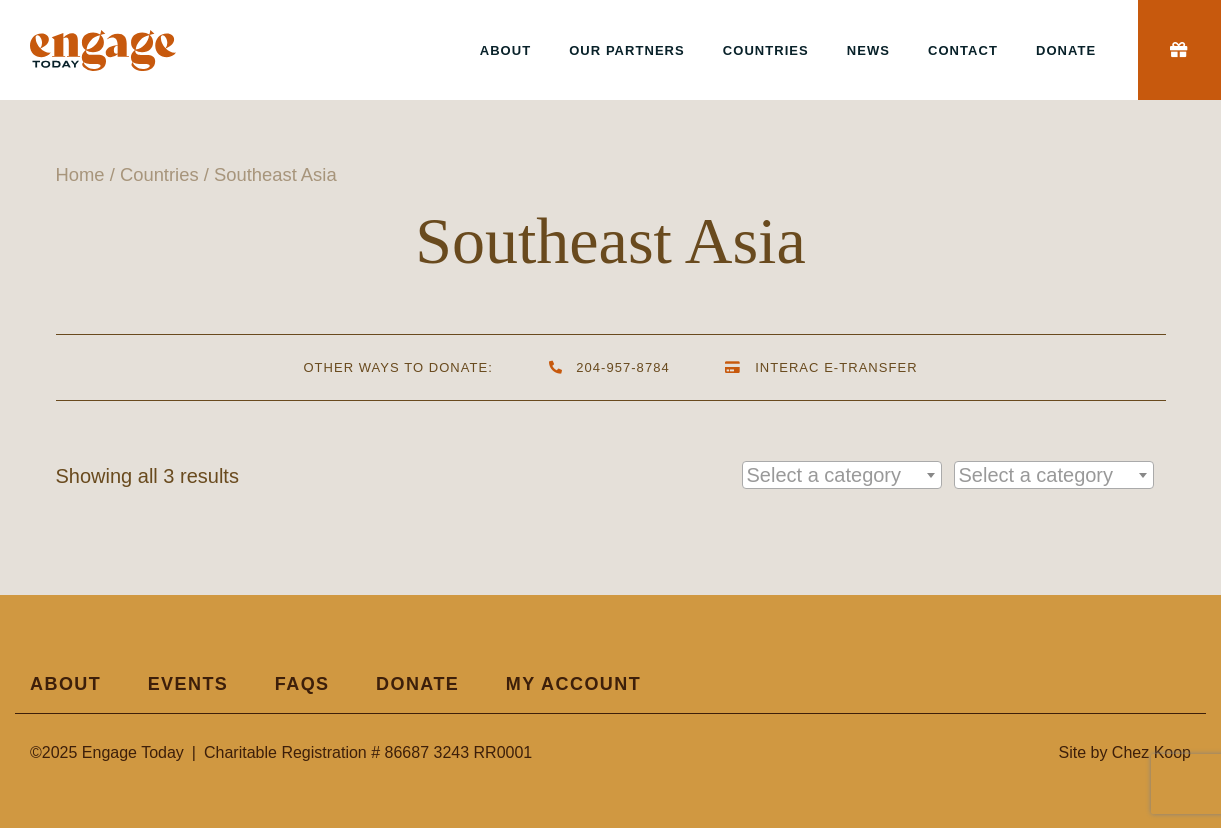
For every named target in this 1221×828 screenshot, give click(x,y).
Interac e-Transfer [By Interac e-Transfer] (821, 367)
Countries (766, 50)
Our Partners (627, 50)
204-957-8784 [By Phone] (609, 367)
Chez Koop (1151, 752)
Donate (1066, 50)
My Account (573, 684)
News (868, 50)
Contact (963, 50)
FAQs (302, 684)
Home (80, 174)
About (505, 50)
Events (188, 684)
